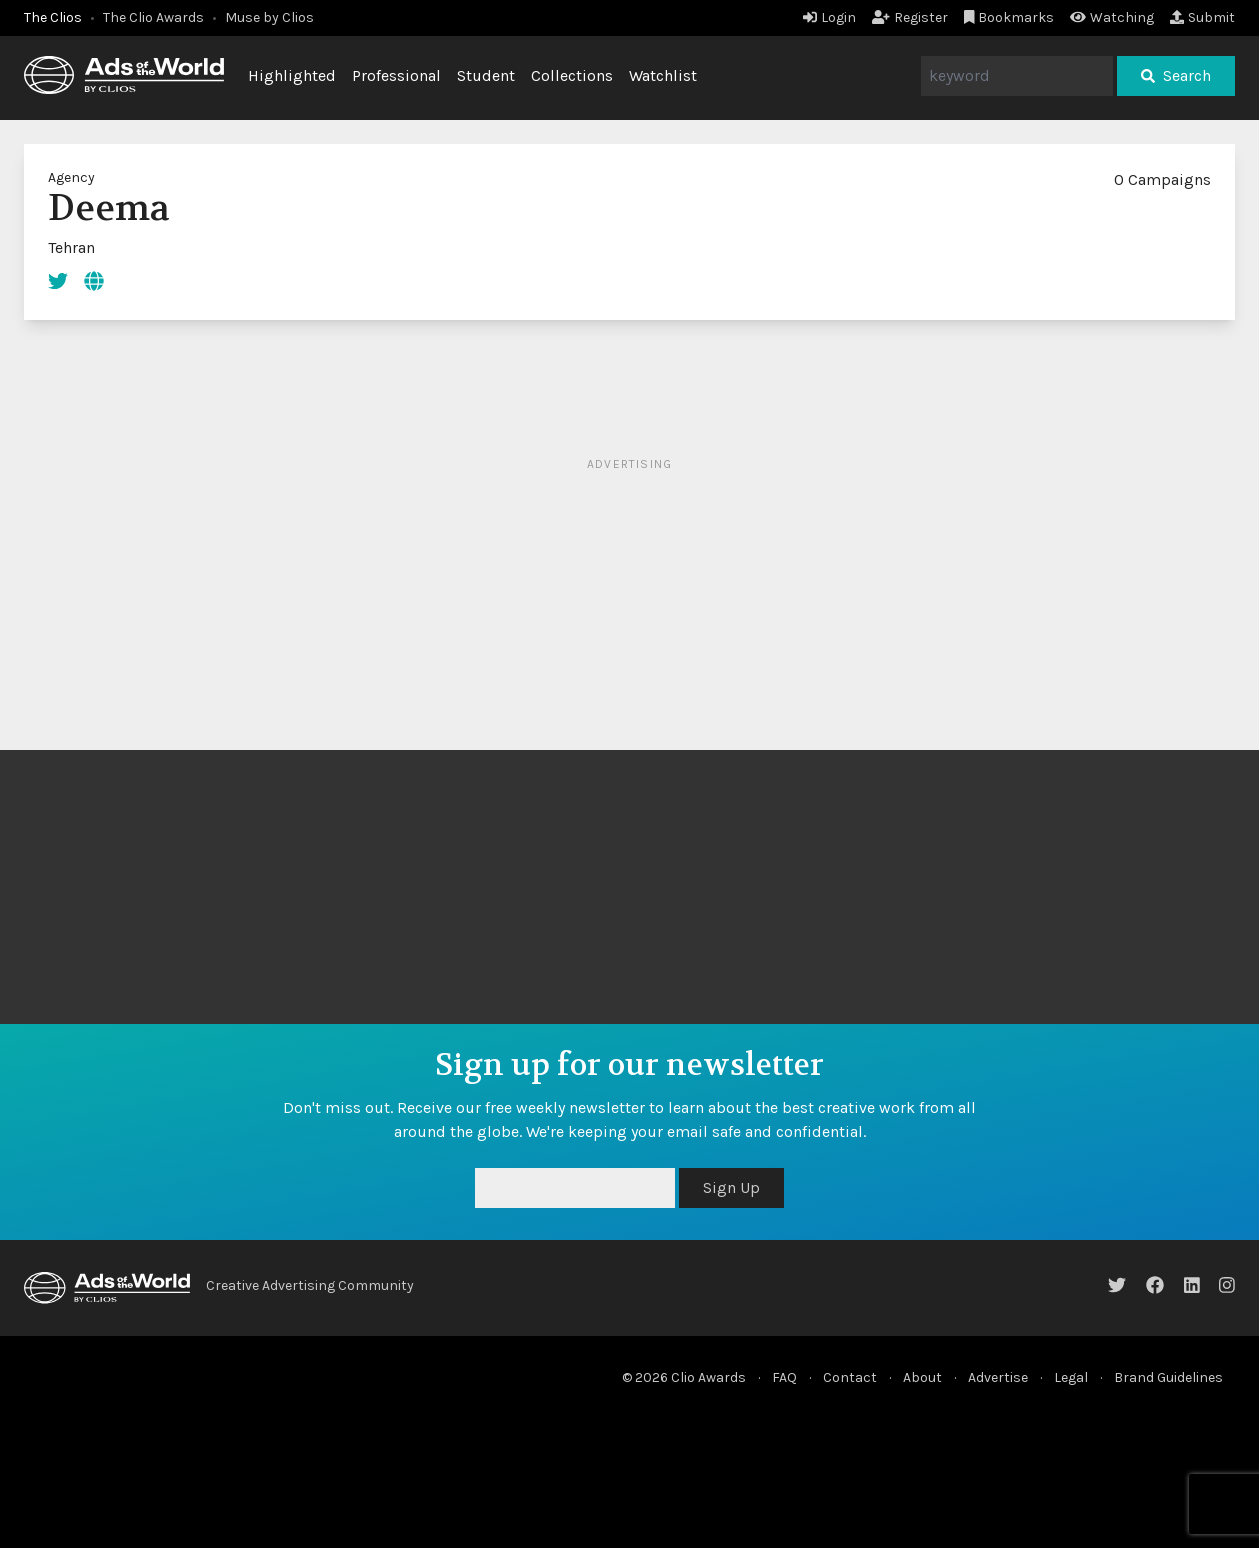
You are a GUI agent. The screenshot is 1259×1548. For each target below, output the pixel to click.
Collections (572, 75)
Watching (1112, 17)
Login (829, 17)
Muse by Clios (269, 17)
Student (486, 75)
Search (1176, 75)
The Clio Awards (153, 17)
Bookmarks (1009, 17)
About (922, 1377)
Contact (850, 1377)
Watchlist (663, 75)
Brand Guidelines (1168, 1377)
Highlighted (292, 75)
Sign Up (731, 1187)
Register (910, 17)
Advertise (998, 1377)
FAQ (784, 1377)
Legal (1071, 1377)
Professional (396, 75)
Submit (1202, 17)
